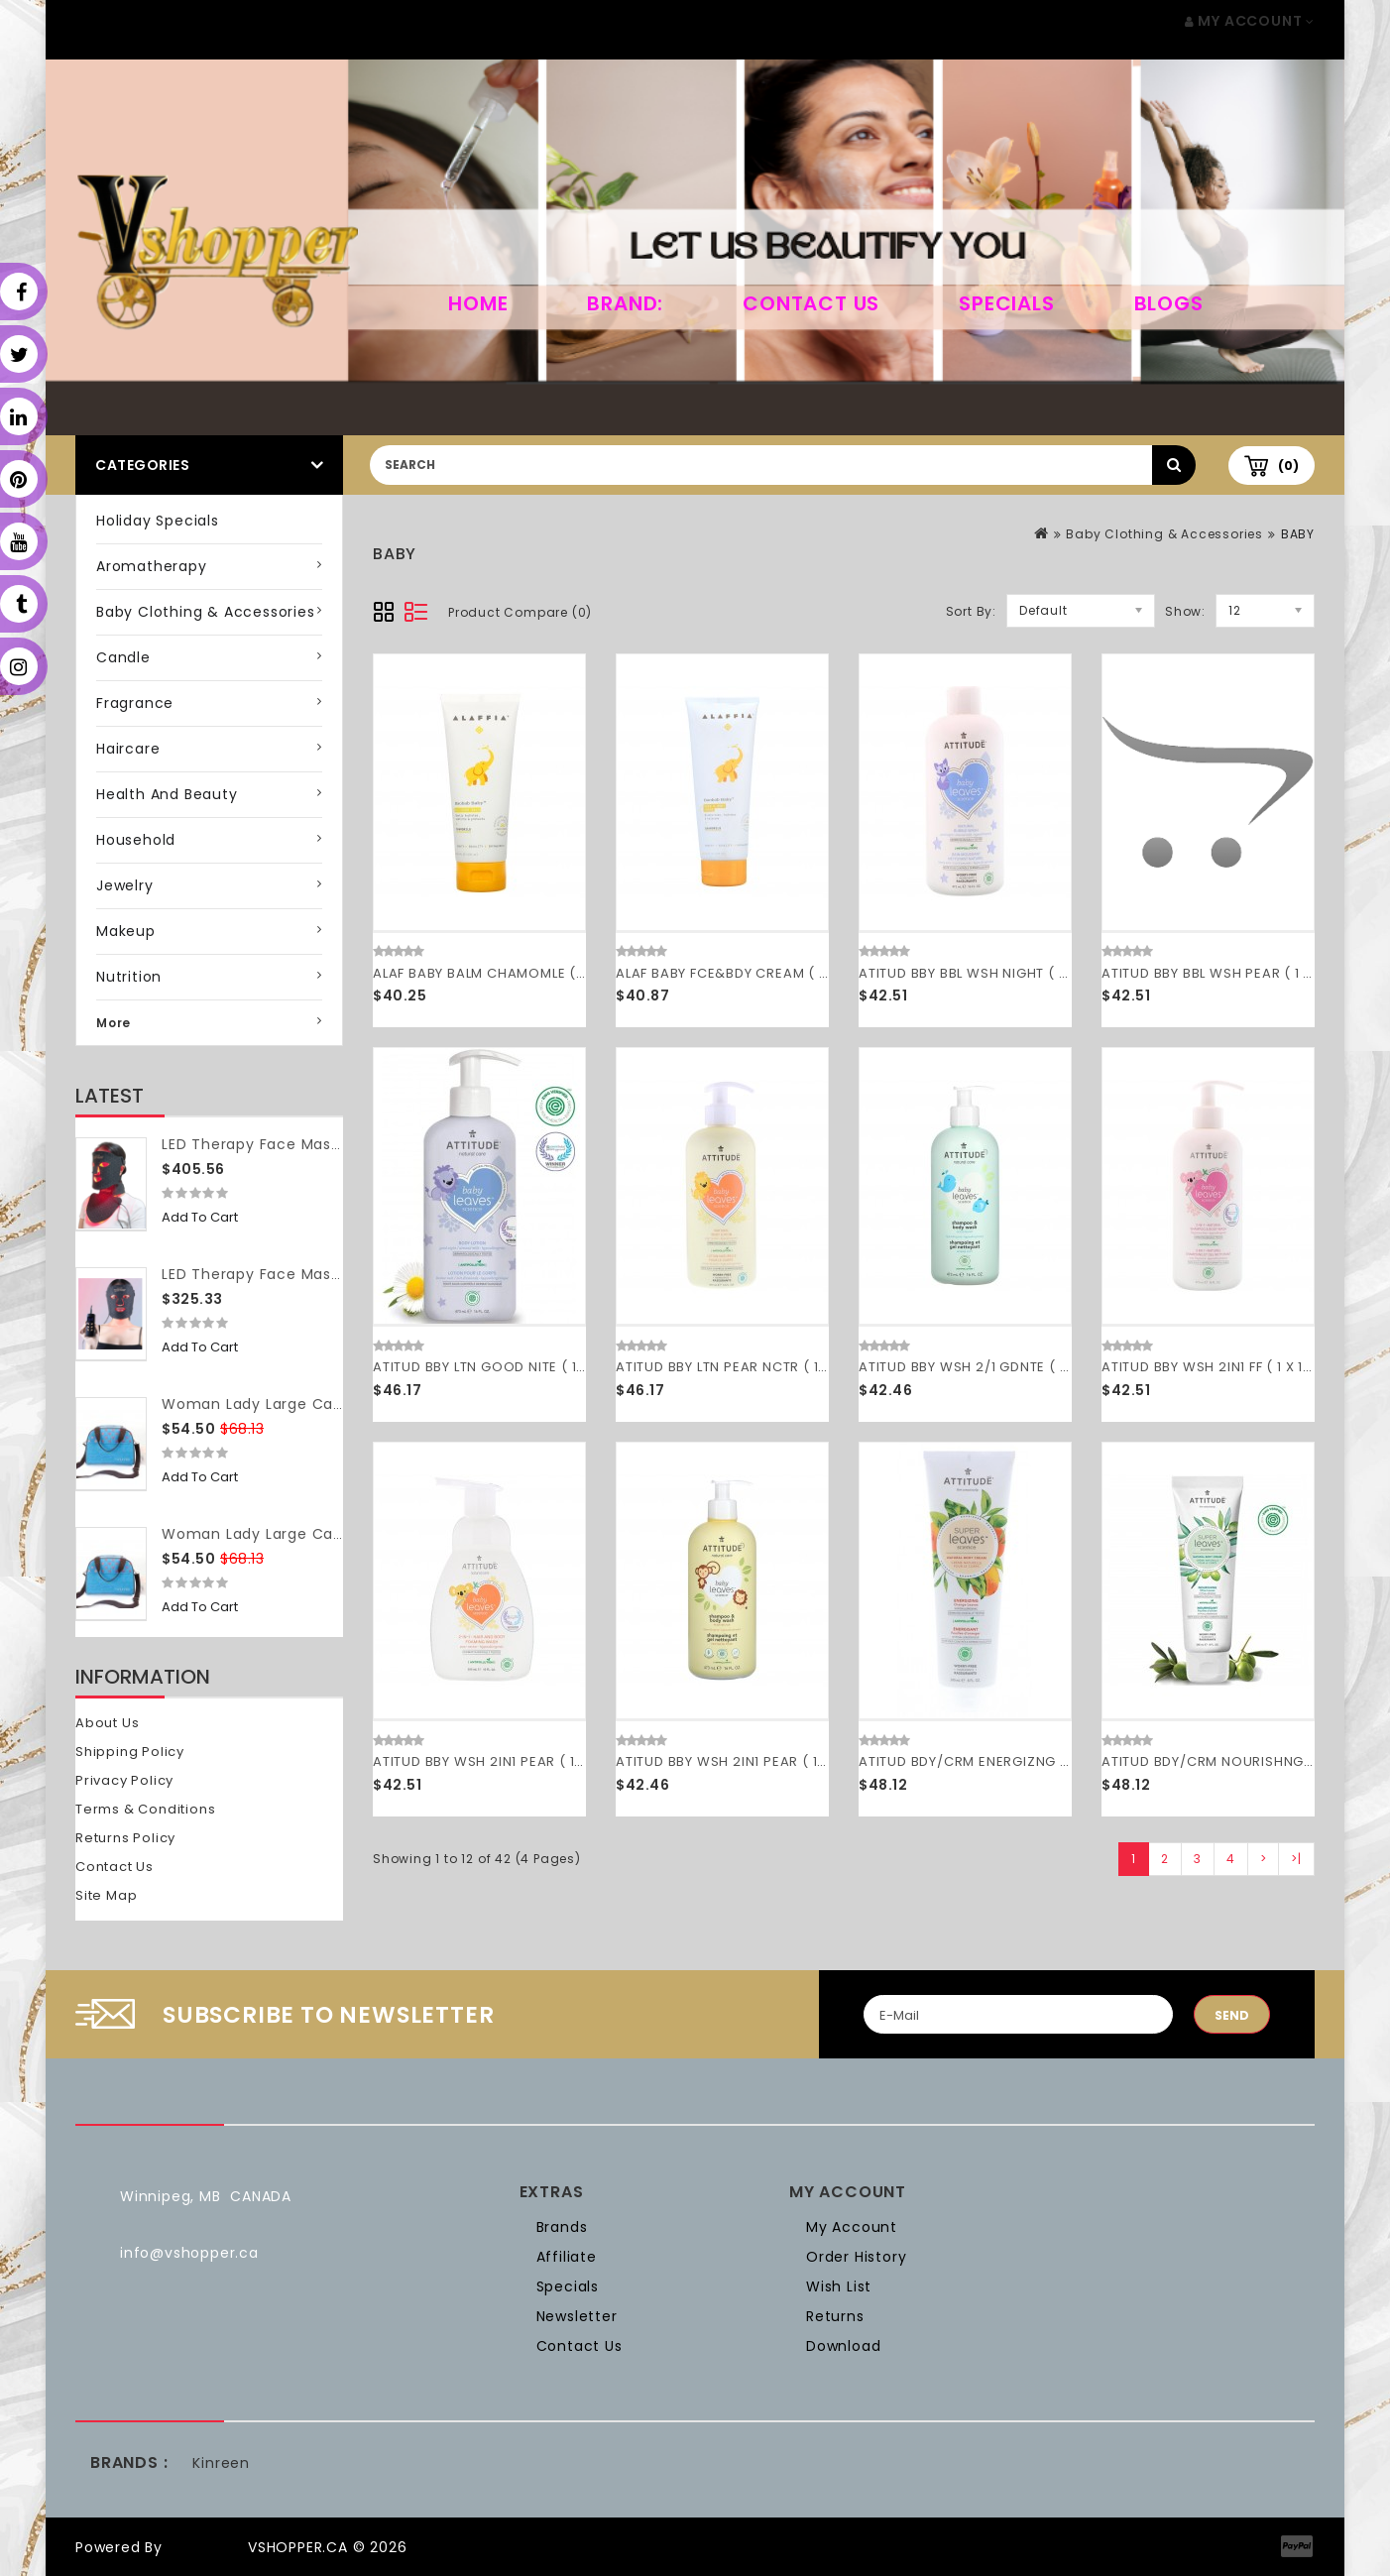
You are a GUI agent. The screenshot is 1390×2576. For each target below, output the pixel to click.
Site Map (106, 1895)
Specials (1006, 303)
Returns (835, 2316)
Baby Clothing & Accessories (205, 612)
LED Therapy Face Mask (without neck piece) (334, 1274)
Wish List (838, 2286)
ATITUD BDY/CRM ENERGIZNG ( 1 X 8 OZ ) (997, 1761)
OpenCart (205, 2547)
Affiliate (566, 2257)
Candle (123, 657)
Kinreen (221, 2463)
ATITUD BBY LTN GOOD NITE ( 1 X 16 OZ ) (506, 1366)
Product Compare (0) (520, 612)
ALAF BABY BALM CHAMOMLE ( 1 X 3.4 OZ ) (515, 973)
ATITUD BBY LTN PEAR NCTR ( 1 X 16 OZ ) (749, 1366)
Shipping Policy (129, 1751)
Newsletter (577, 2316)
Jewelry (125, 885)
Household (135, 840)
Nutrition (129, 977)
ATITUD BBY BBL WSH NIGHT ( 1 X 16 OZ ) (993, 973)
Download (843, 2346)
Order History (856, 2257)
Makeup (126, 931)
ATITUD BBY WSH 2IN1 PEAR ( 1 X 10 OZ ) (505, 1761)
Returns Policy (125, 1837)
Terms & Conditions (145, 1809)
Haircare (128, 749)
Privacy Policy (124, 1780)
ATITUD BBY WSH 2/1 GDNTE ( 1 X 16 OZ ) (993, 1366)
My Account (851, 2227)
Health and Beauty (167, 794)
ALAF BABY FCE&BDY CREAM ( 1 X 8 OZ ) (749, 973)
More (113, 1022)
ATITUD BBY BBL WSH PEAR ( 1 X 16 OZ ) (1232, 973)
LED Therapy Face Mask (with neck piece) (321, 1144)
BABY (1298, 534)
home (478, 303)
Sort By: (971, 611)
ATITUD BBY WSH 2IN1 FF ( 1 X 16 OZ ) (1223, 1366)
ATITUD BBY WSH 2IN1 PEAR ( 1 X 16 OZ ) (748, 1761)
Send (1232, 2015)
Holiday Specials (157, 520)
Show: (1185, 611)
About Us (107, 1722)
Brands (562, 2227)
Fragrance (135, 703)
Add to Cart (200, 1217)
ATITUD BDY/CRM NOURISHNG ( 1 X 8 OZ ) (1242, 1761)
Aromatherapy (151, 566)
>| (1296, 1858)
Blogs (1169, 303)
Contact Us (811, 303)
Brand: (625, 303)
